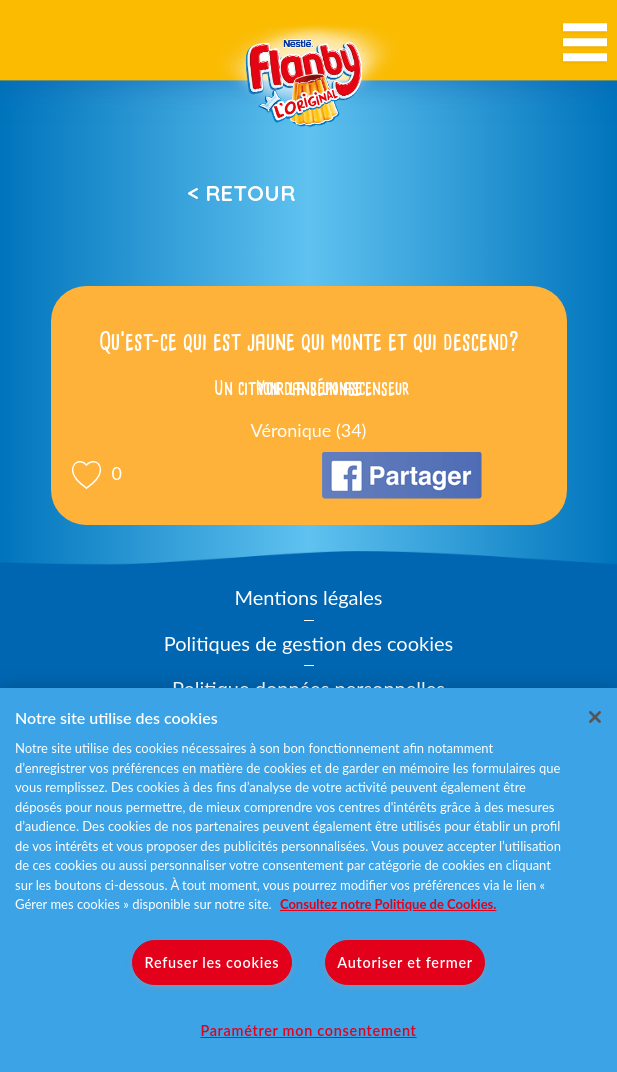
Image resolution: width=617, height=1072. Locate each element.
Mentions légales (309, 597)
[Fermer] (595, 717)
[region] (308, 880)
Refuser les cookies (212, 962)
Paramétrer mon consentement (308, 1030)
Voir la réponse (309, 388)
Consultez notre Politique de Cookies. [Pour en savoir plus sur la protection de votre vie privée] (388, 904)
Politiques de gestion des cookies (308, 643)
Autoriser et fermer (404, 962)
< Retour (241, 193)
